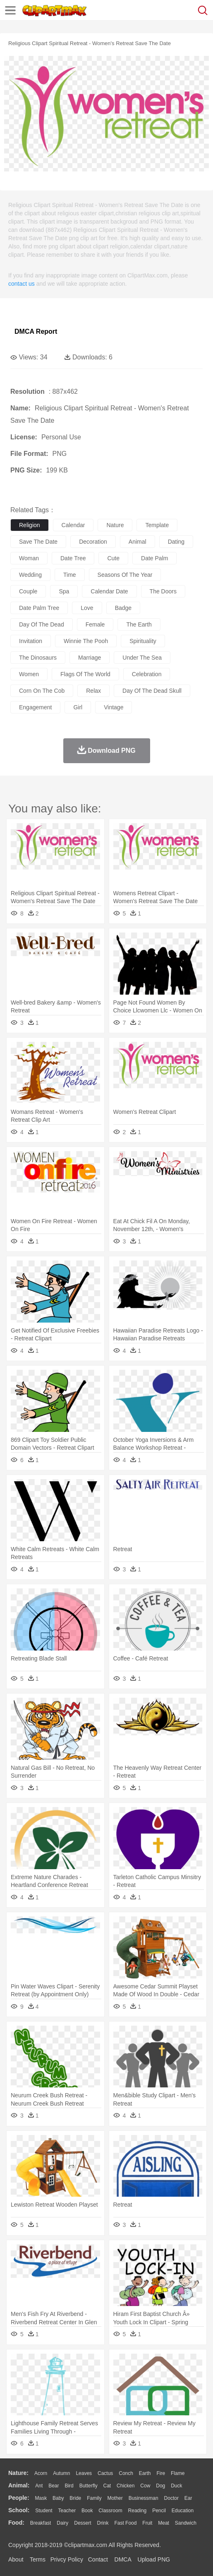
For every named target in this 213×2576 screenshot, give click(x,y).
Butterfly (88, 2486)
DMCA (123, 2559)
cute (113, 558)
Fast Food (125, 2523)
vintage (113, 707)
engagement (35, 707)
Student (43, 2510)
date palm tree (39, 608)
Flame (177, 2473)
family (94, 2498)
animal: (18, 2485)
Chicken (125, 2486)
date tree (73, 558)
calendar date (109, 591)
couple (28, 591)
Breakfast (40, 2523)
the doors (163, 591)
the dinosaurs (38, 657)
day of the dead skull (152, 690)
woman (29, 558)
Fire (160, 2473)
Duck (176, 2486)
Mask (41, 2498)
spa (64, 591)
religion (29, 525)
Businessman (143, 2498)
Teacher (67, 2510)
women (29, 674)
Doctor (171, 2498)
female (95, 624)
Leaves (84, 2473)
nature (115, 525)
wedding (30, 574)
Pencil (159, 2510)
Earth (145, 2473)
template (157, 525)
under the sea (142, 657)
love (87, 608)
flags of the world (85, 674)
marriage (89, 657)
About (16, 2559)
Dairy (62, 2523)
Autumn (61, 2473)
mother (114, 2498)
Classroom (110, 2510)
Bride (75, 2498)
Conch (126, 2473)
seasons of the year (125, 574)
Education (183, 2510)
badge (123, 608)
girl (77, 707)
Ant (39, 2486)
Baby (58, 2498)
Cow (145, 2486)
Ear (188, 2498)
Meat (163, 2523)
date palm (154, 558)
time (69, 574)
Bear (53, 2486)
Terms (37, 2559)
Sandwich (185, 2523)
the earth (138, 624)
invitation (30, 641)
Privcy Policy (66, 2559)
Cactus (105, 2473)
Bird (69, 2486)
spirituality (142, 641)
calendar (73, 525)
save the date (38, 541)
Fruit (147, 2523)
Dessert (82, 2523)
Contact (98, 2559)
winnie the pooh (86, 641)
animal (137, 541)
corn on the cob (42, 690)
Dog (160, 2486)
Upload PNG (154, 2559)
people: (18, 2497)
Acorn (40, 2473)
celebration (147, 674)
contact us (21, 283)
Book (87, 2510)
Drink (103, 2523)
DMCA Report (35, 331)
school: (18, 2510)
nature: (18, 2473)
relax (93, 690)
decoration (93, 541)
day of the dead (41, 624)
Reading (137, 2510)
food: (16, 2522)
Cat (107, 2486)
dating (176, 541)
